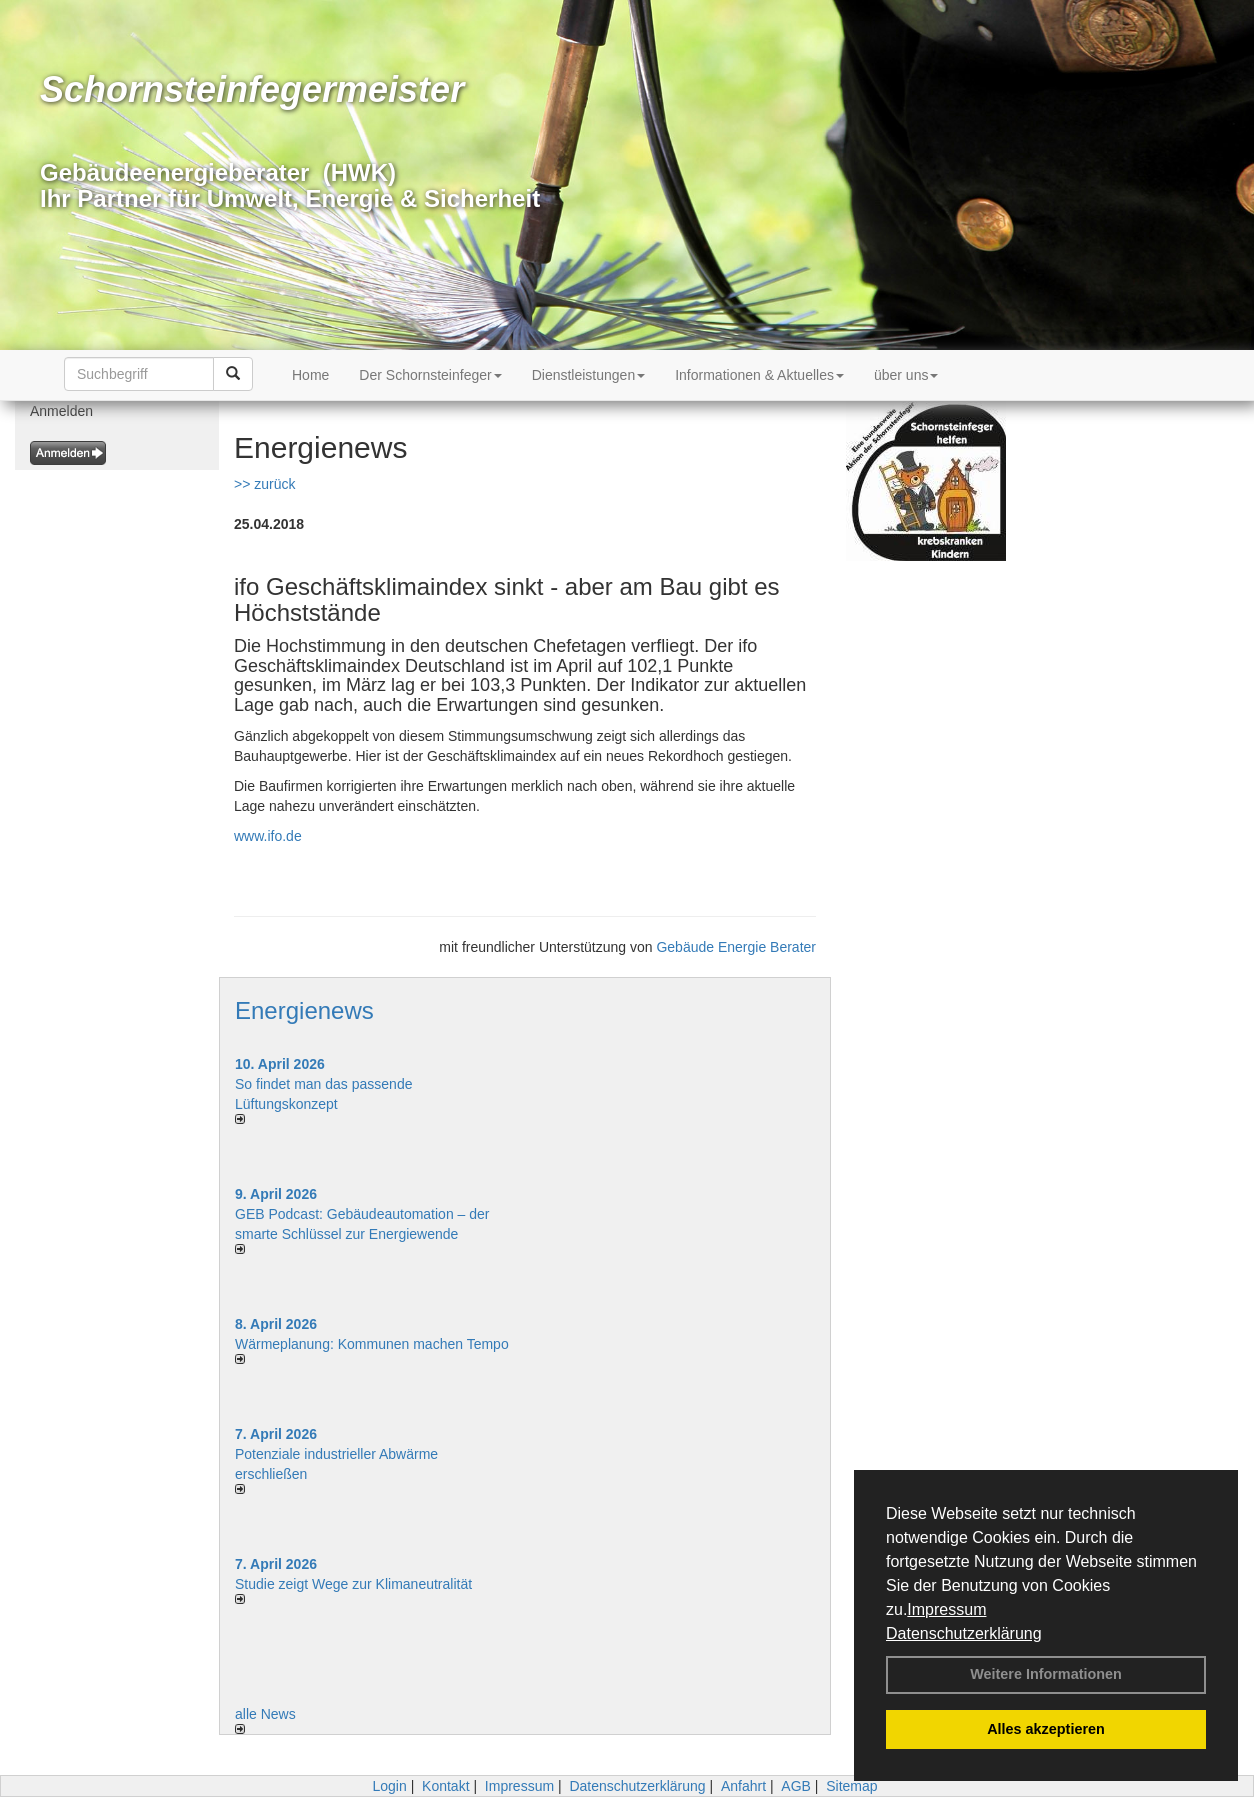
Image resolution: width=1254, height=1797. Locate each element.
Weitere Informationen (1046, 1674)
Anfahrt (743, 1786)
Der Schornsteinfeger (430, 375)
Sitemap (851, 1786)
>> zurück (264, 484)
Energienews (304, 1010)
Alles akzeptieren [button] (1046, 1729)
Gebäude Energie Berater (736, 947)
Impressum (946, 1609)
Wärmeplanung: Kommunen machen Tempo (372, 1344)
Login (389, 1786)
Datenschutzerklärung (964, 1633)
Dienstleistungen (589, 375)
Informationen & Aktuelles (759, 375)
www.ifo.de (268, 836)
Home (310, 375)
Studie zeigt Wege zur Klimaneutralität (353, 1584)
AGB (796, 1786)
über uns (906, 375)
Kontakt (445, 1786)
